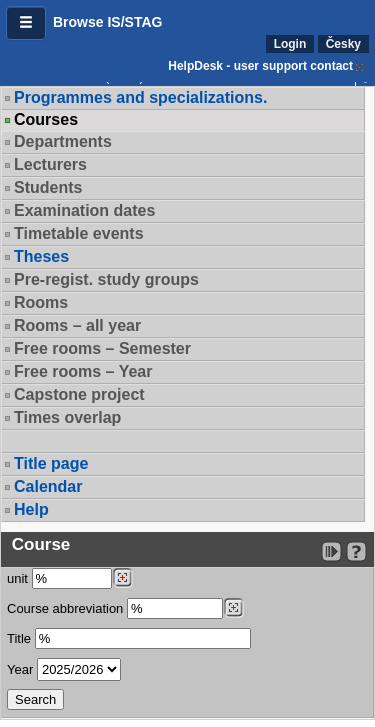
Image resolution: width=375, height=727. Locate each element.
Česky (343, 44)
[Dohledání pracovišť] (122, 578)
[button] (26, 23)
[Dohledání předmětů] (233, 608)
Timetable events (79, 233)
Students (48, 187)
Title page (51, 463)
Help (31, 509)
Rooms (41, 302)
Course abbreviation (65, 608)
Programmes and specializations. (140, 97)
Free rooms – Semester (102, 348)
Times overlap (67, 417)
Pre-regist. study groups (106, 279)
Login (290, 44)
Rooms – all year (77, 325)
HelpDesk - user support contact (260, 66)
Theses (41, 256)
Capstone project (79, 394)
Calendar (48, 486)
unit (17, 578)
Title (19, 638)
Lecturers (50, 164)
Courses (46, 120)
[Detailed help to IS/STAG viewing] (356, 551)
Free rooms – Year (83, 371)
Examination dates (84, 210)
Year (20, 669)
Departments (63, 141)
